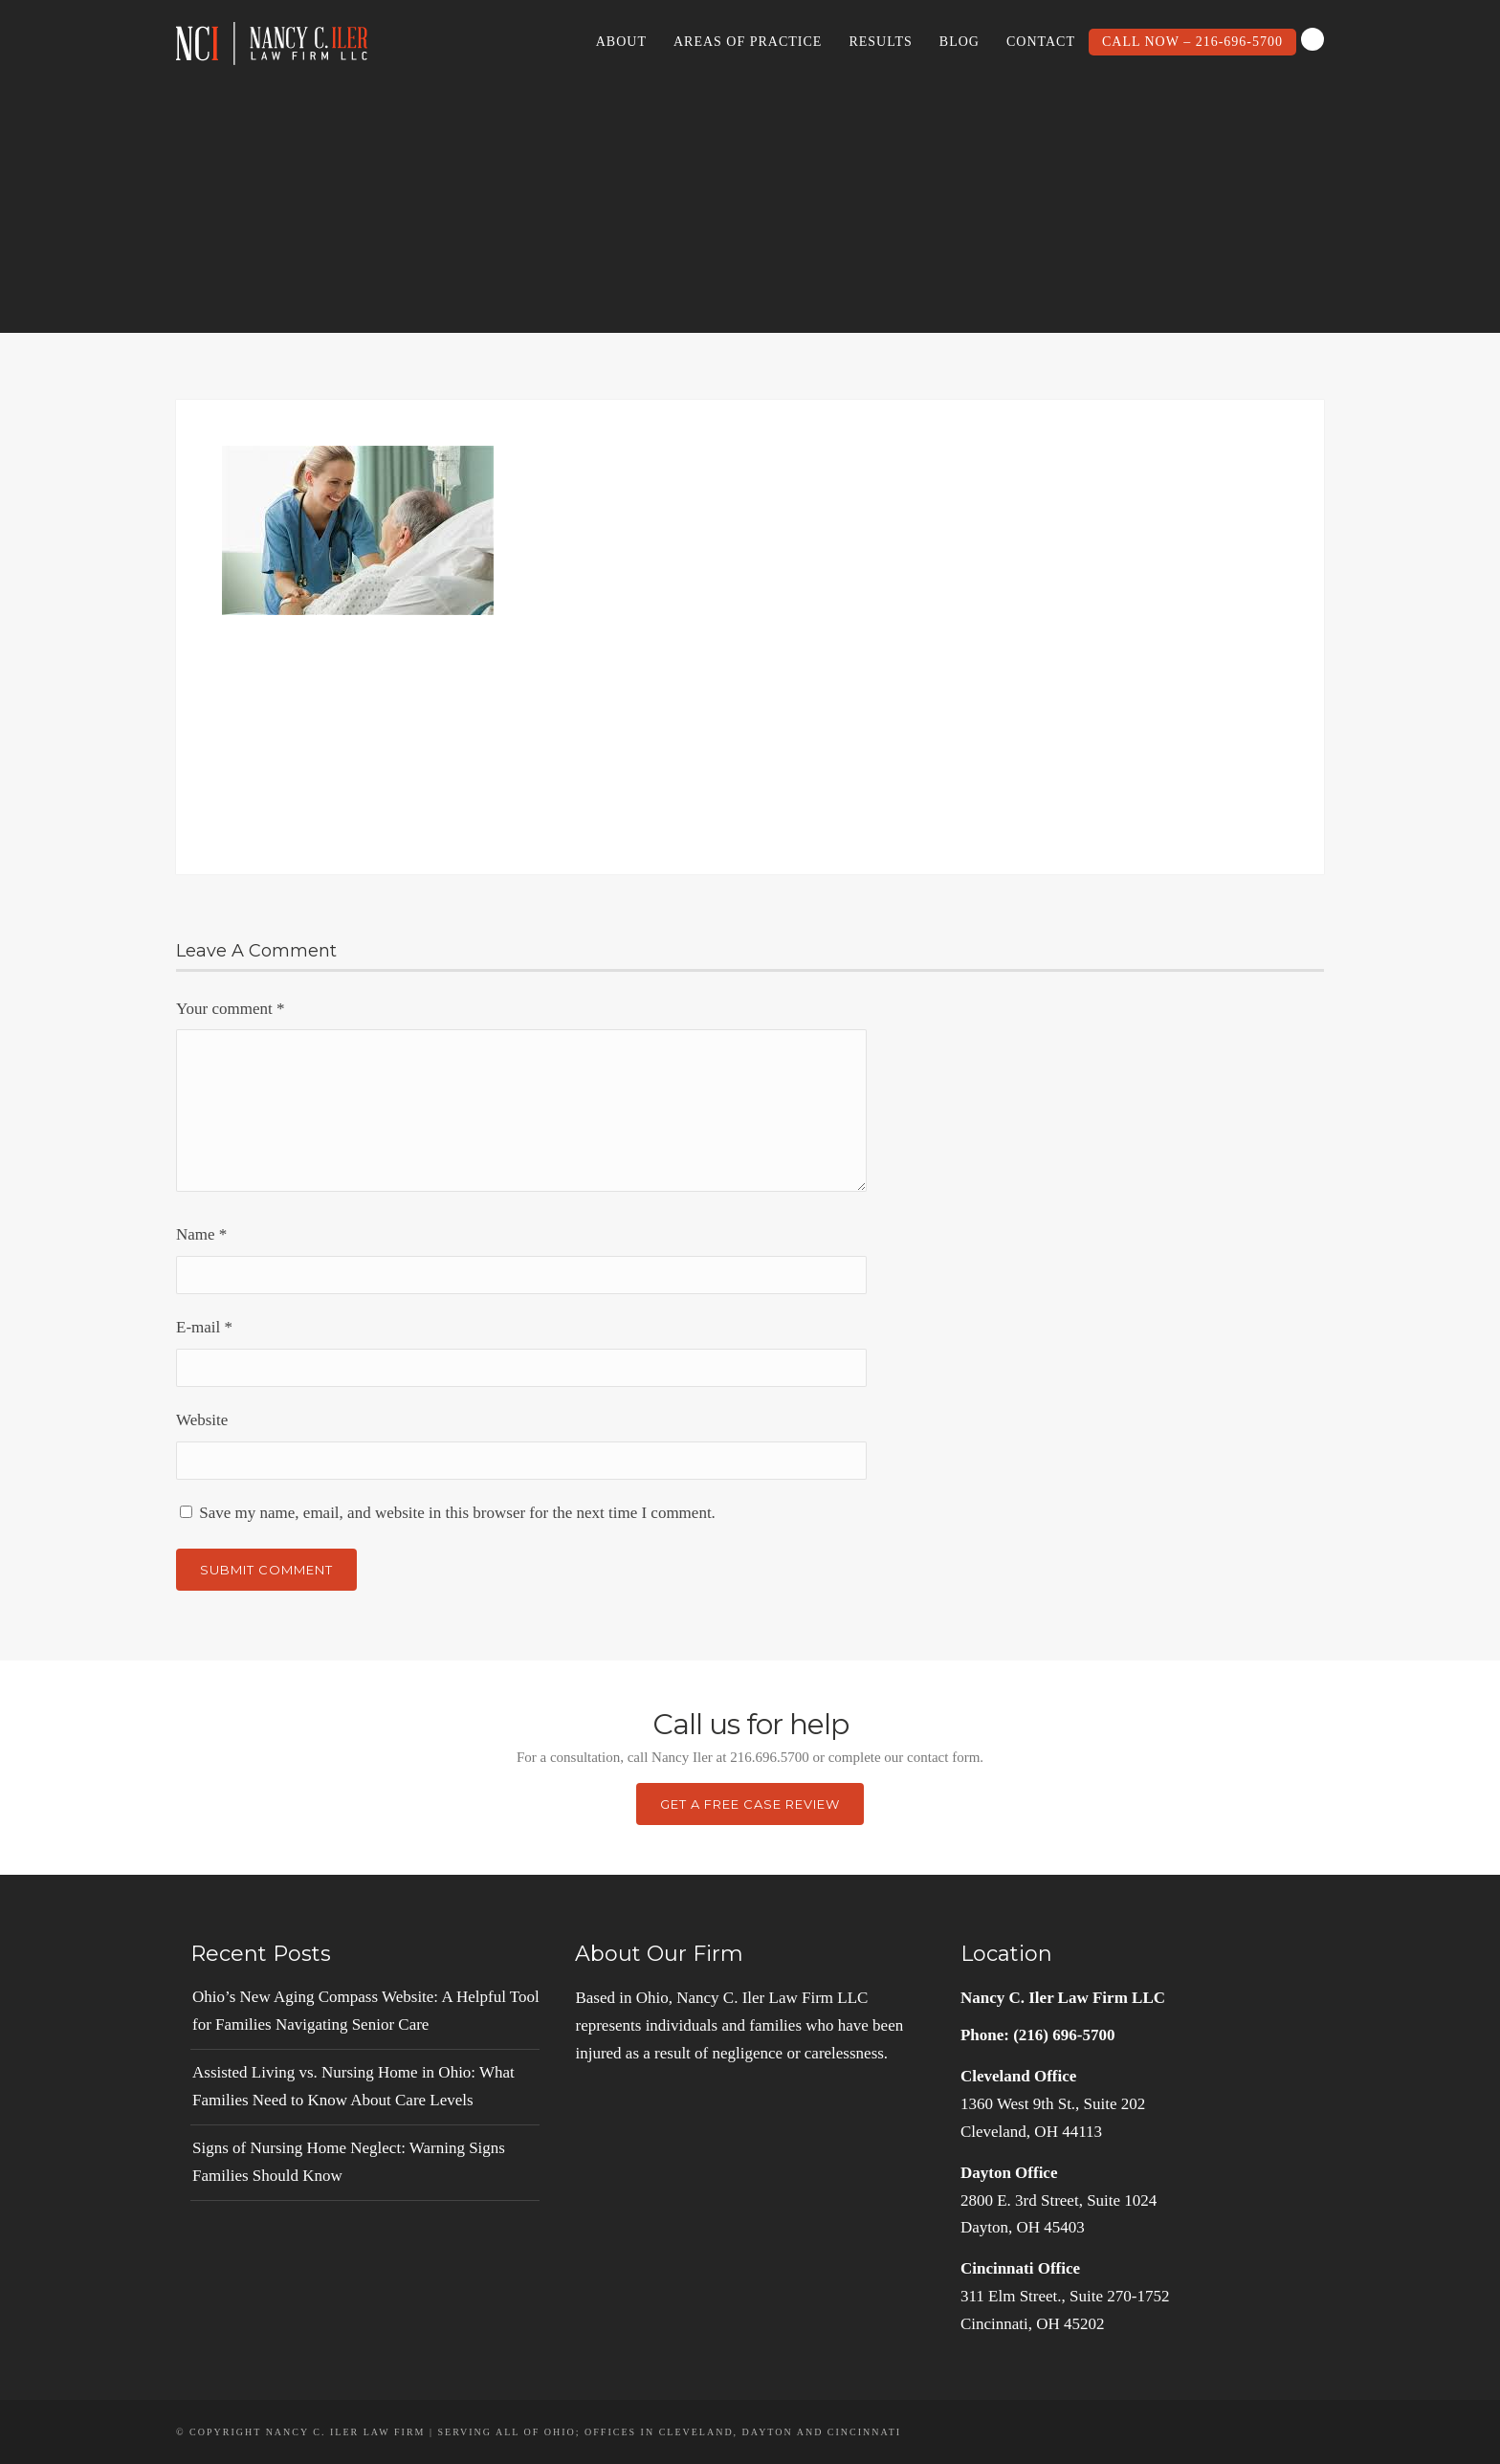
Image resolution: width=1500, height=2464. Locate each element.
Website (202, 1420)
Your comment (230, 1009)
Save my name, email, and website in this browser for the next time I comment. (457, 1513)
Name (201, 1234)
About (621, 41)
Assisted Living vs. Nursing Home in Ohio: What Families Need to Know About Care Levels (353, 2086)
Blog (959, 41)
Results (880, 41)
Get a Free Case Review (750, 1804)
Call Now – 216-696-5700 (1192, 41)
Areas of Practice (747, 41)
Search (1312, 39)
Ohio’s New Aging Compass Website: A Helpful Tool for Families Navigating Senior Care (366, 2011)
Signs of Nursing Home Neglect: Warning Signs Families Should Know (348, 2162)
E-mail (204, 1327)
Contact (1040, 41)
